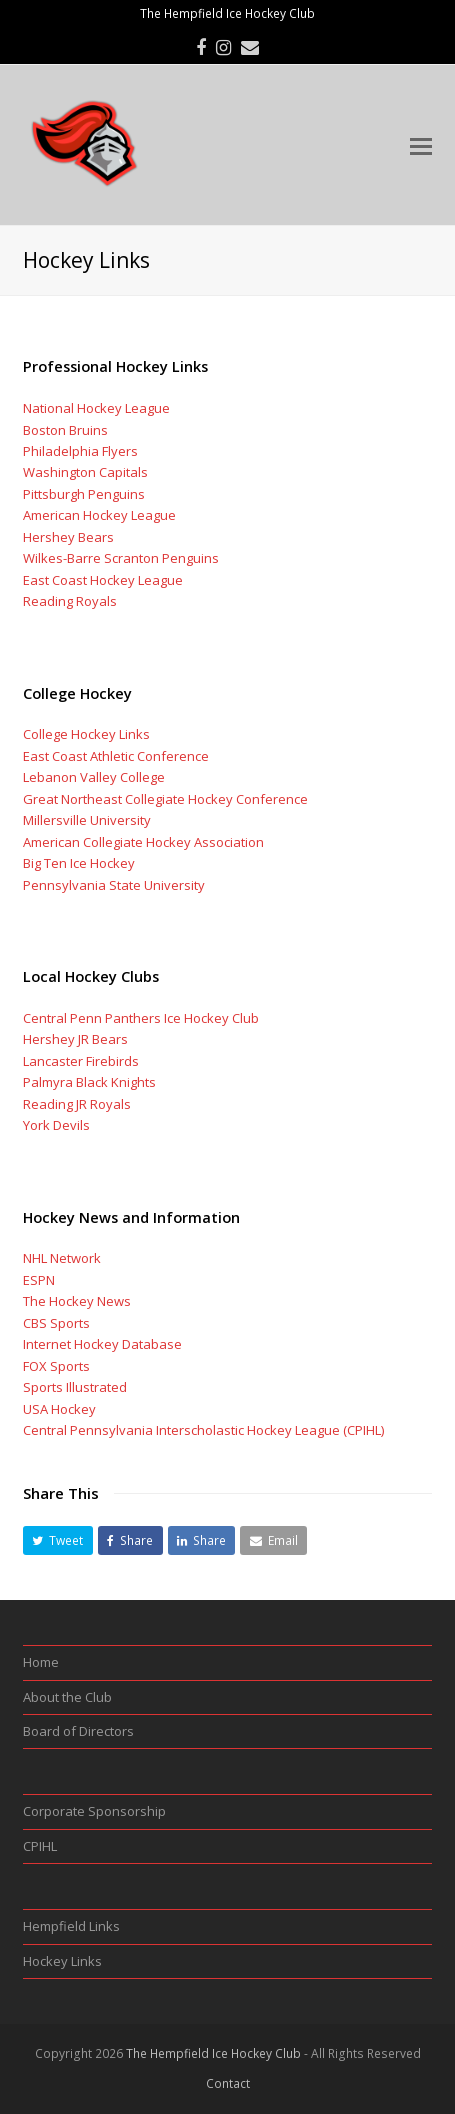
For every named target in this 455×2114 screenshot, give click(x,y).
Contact (228, 2083)
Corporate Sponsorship (94, 1811)
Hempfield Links (71, 1926)
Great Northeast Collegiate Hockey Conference (165, 799)
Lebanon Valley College (94, 777)
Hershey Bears (68, 537)
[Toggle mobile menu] (421, 145)
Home (41, 1662)
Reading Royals (70, 601)
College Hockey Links (86, 734)
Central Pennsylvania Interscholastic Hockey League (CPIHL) (203, 1430)
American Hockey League (99, 515)
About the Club (67, 1697)
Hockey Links (62, 1961)
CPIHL (40, 1846)
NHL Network (62, 1258)
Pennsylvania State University (114, 885)
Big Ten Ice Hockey (79, 863)
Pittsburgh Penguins (84, 494)
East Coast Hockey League (103, 580)
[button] (58, 1540)
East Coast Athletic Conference (116, 756)
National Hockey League (96, 408)
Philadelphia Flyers (80, 451)
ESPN (39, 1280)
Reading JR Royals (77, 1104)
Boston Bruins (65, 430)
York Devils (56, 1125)
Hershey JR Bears (75, 1039)
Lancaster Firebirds (81, 1061)
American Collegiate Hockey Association (143, 842)
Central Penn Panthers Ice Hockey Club (141, 1018)
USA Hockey (59, 1409)
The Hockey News (77, 1301)
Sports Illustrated (75, 1387)
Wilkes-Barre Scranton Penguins (121, 558)
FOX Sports (56, 1366)
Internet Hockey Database (102, 1344)
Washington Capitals (85, 472)
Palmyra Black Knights (89, 1082)
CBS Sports (56, 1323)
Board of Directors (78, 1731)
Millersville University (87, 820)
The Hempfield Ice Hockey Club (213, 2053)
